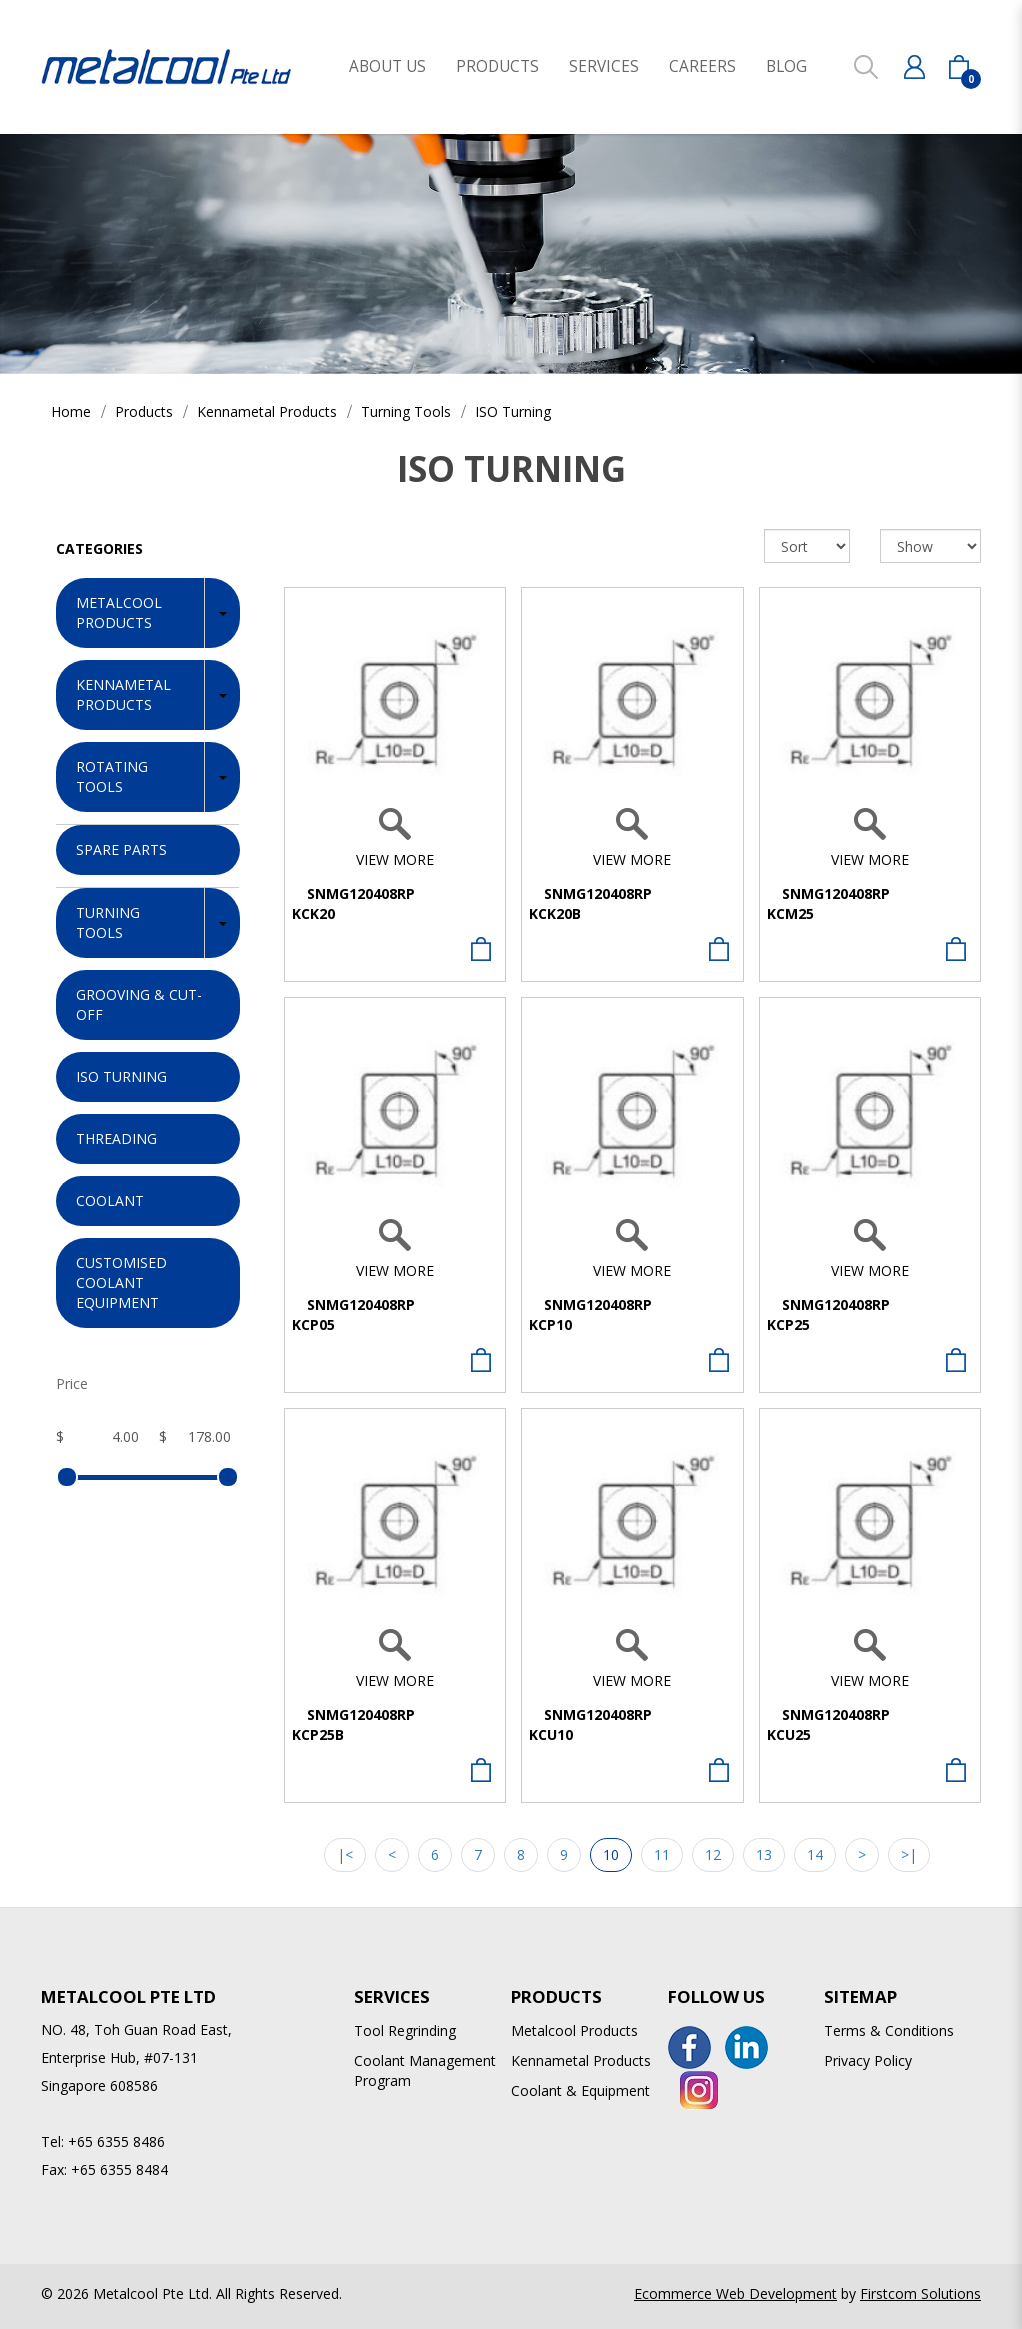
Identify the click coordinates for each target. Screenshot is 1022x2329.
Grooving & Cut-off (139, 1004)
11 (662, 1854)
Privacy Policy (868, 2060)
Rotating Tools (112, 776)
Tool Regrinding (405, 2030)
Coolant (110, 1200)
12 (713, 1854)
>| (909, 1854)
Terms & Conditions (889, 2030)
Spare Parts (121, 849)
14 (815, 1854)
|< (345, 1854)
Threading (116, 1138)
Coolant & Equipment (580, 2090)
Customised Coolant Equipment (121, 1282)
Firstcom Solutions (920, 2293)
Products (144, 411)
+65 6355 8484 (119, 2169)
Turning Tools (406, 411)
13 (764, 1854)
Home (71, 411)
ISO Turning (513, 411)
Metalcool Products (119, 612)
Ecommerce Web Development (735, 2293)
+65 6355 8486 (116, 2141)
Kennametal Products (267, 411)
